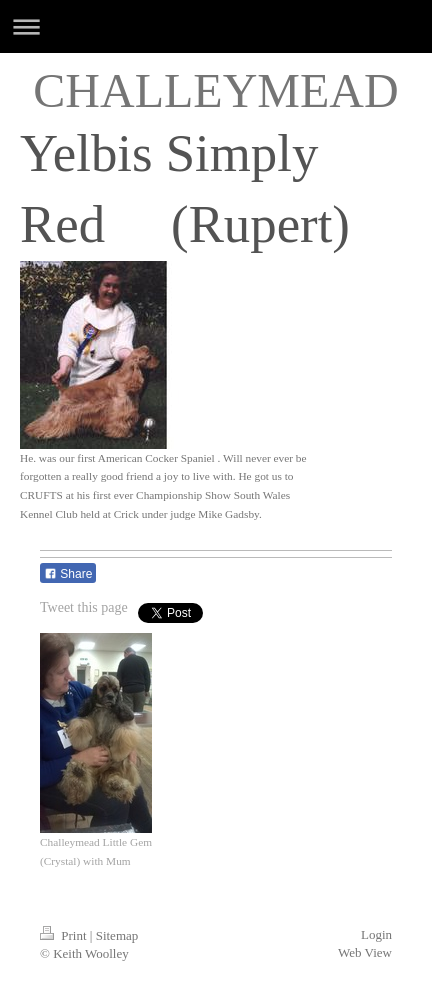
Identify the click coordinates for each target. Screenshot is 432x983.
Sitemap (117, 935)
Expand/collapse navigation (216, 26)
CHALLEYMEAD (215, 90)
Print (65, 935)
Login (376, 934)
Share (68, 574)
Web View (365, 952)
